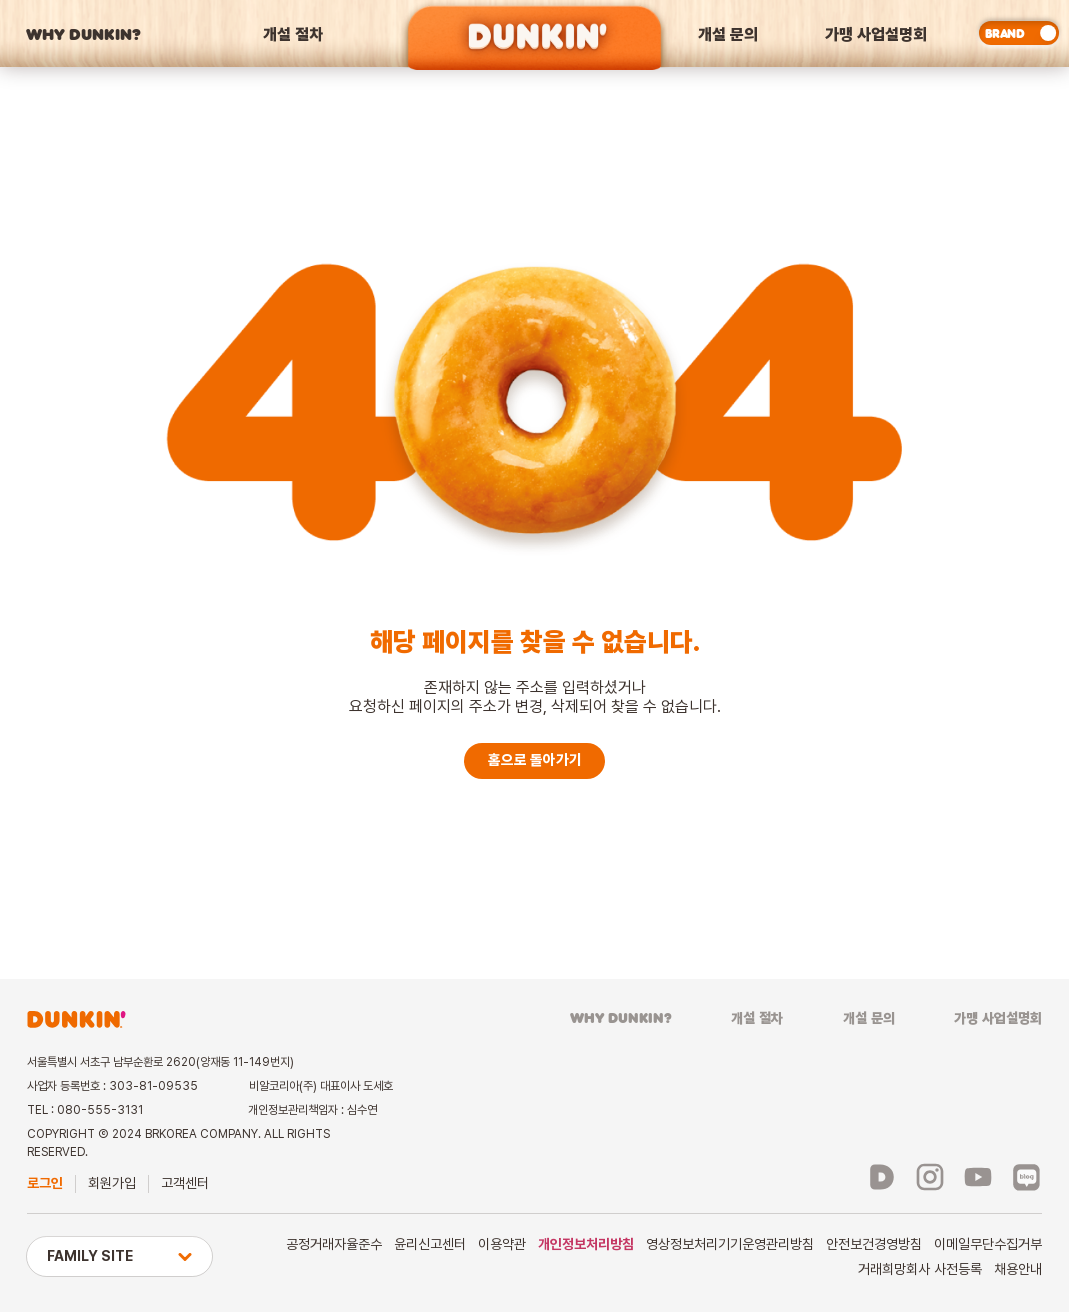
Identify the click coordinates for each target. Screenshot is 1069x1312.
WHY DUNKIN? (83, 33)
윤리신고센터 (430, 1244)
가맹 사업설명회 (876, 33)
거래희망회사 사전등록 (920, 1269)
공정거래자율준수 (334, 1244)
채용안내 (1018, 1269)
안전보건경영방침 (874, 1244)
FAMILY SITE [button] (119, 1256)
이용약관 (502, 1244)
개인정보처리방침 (586, 1244)
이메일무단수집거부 (988, 1244)
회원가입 (112, 1183)
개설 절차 (293, 33)
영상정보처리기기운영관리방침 (730, 1244)
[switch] (1019, 33)
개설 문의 (728, 33)
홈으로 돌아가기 (535, 760)
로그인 (45, 1183)
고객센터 (185, 1183)
